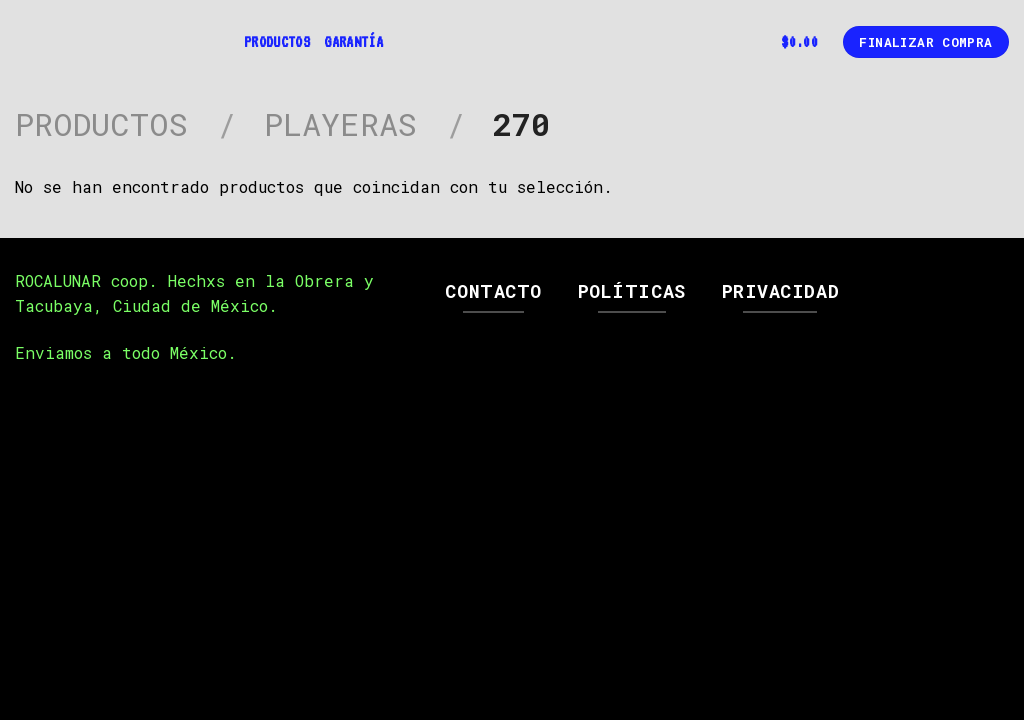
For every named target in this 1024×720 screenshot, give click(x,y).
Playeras (340, 123)
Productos (277, 42)
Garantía (353, 42)
